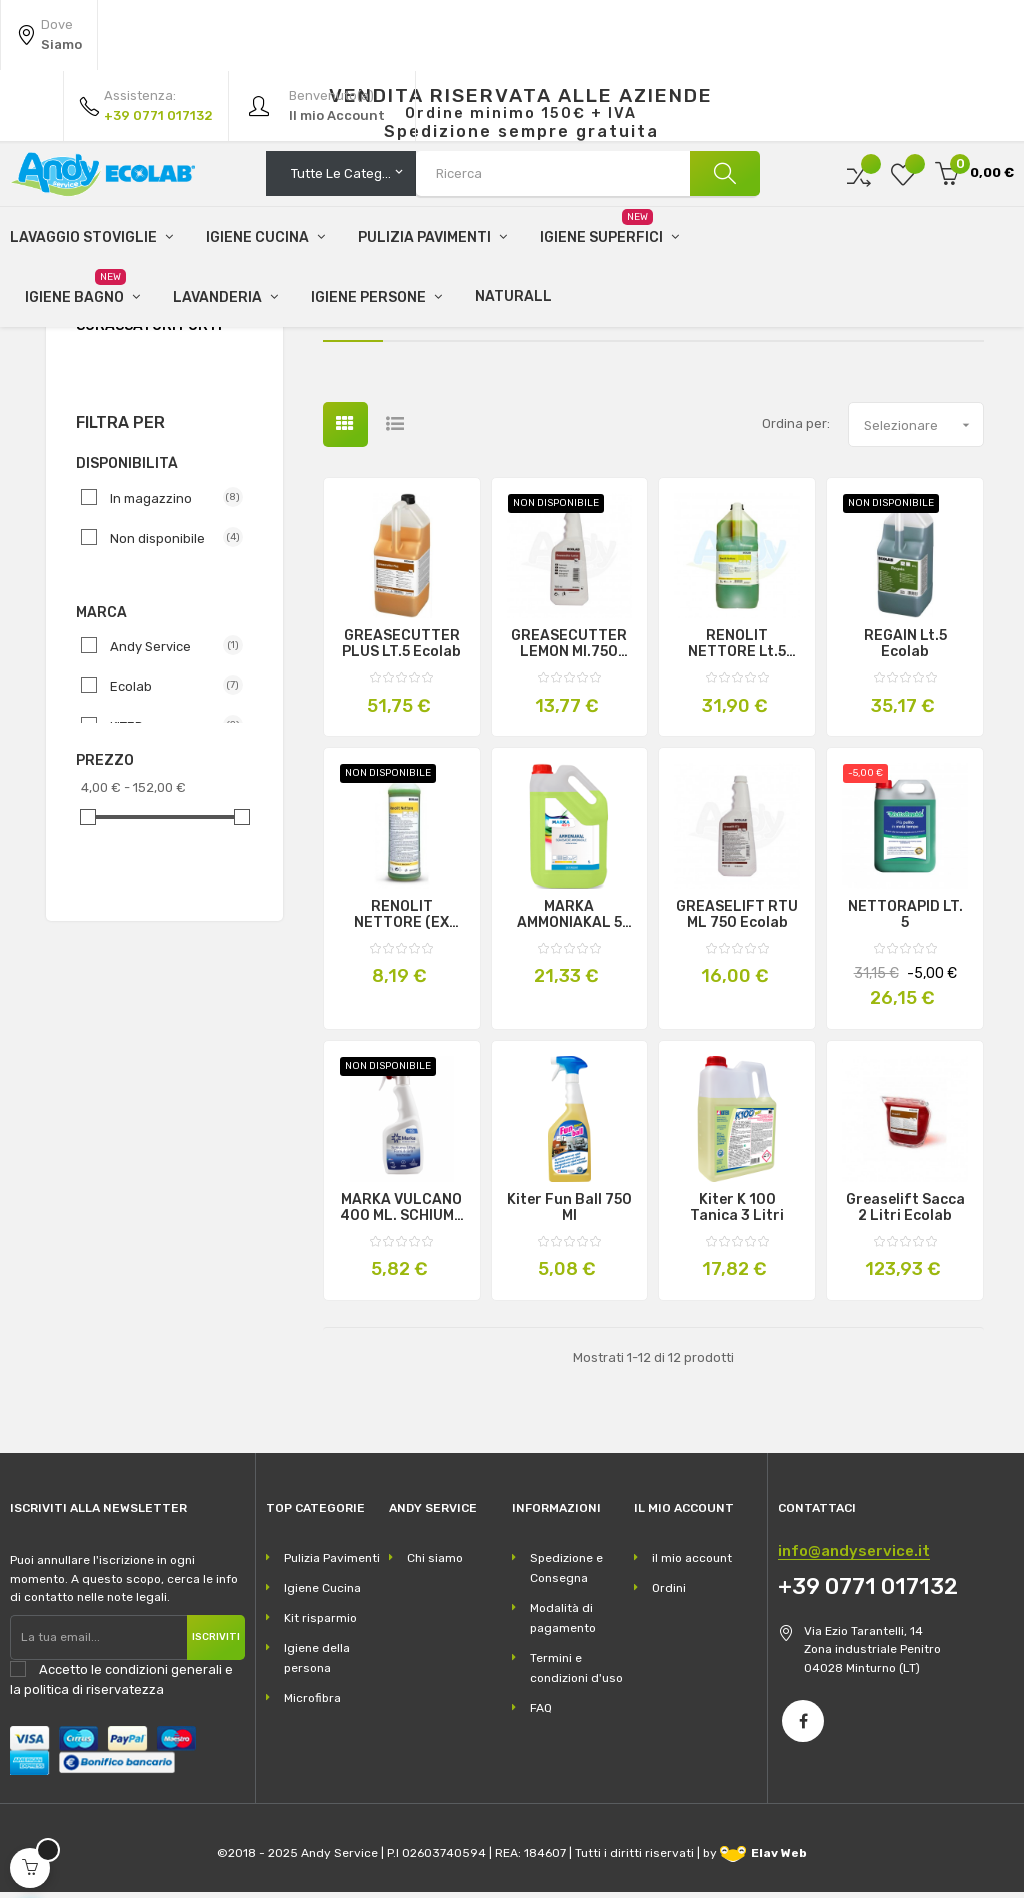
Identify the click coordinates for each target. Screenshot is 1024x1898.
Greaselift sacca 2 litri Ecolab (905, 1214)
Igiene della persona (317, 1664)
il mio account (692, 1564)
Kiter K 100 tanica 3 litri (737, 1214)
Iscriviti (216, 1643)
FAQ (541, 1714)
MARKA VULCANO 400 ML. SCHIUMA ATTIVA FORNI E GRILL (402, 1214)
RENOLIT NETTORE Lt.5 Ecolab (737, 651)
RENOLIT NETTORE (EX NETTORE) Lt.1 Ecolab (402, 922)
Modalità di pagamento (563, 1624)
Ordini (669, 1594)
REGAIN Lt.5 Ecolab (905, 651)
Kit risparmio (320, 1624)
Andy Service (168, 652)
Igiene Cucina (322, 1594)
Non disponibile (168, 544)
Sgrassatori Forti (149, 332)
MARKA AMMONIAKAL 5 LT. (569, 922)
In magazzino (168, 504)
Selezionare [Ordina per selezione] (923, 431)
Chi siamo (435, 1564)
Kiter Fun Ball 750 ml (569, 1214)
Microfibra (312, 1704)
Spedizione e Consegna (566, 1574)
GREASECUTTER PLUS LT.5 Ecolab (401, 651)
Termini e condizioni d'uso (576, 1674)
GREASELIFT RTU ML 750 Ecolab (737, 922)
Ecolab (168, 692)
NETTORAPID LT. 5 (905, 922)
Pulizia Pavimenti (332, 1564)
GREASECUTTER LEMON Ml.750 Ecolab (569, 651)
